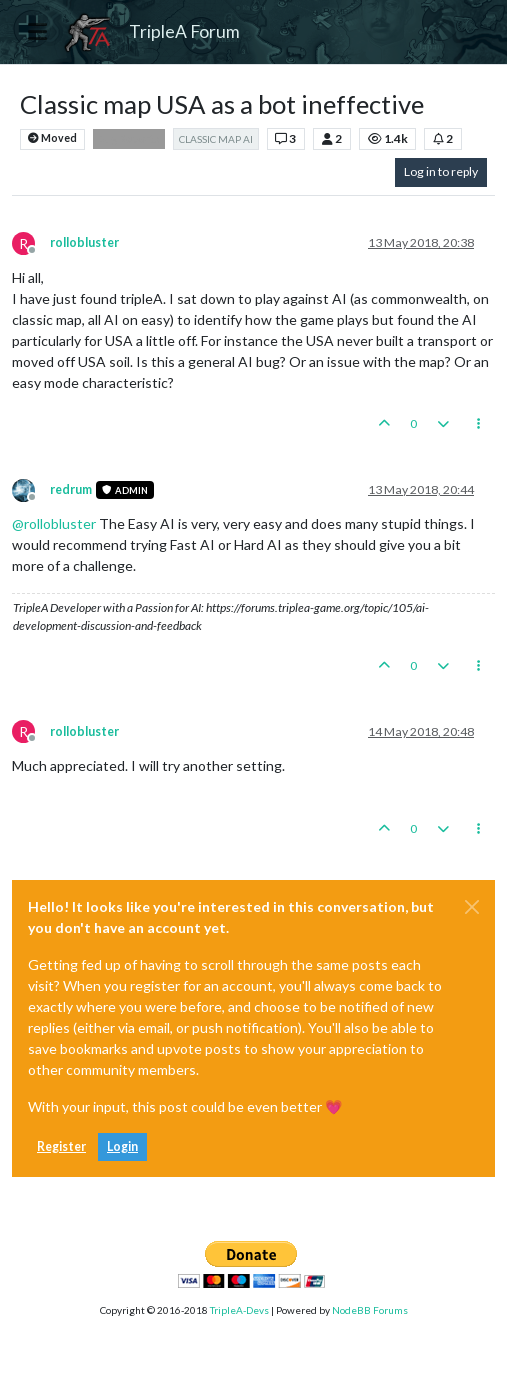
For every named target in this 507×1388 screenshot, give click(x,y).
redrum (71, 489)
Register (61, 1146)
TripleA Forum (184, 31)
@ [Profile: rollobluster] (54, 523)
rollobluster (84, 242)
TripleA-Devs (239, 1310)
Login (122, 1146)
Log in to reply (441, 171)
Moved (52, 138)
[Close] (472, 907)
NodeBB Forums (370, 1310)
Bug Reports (129, 139)
